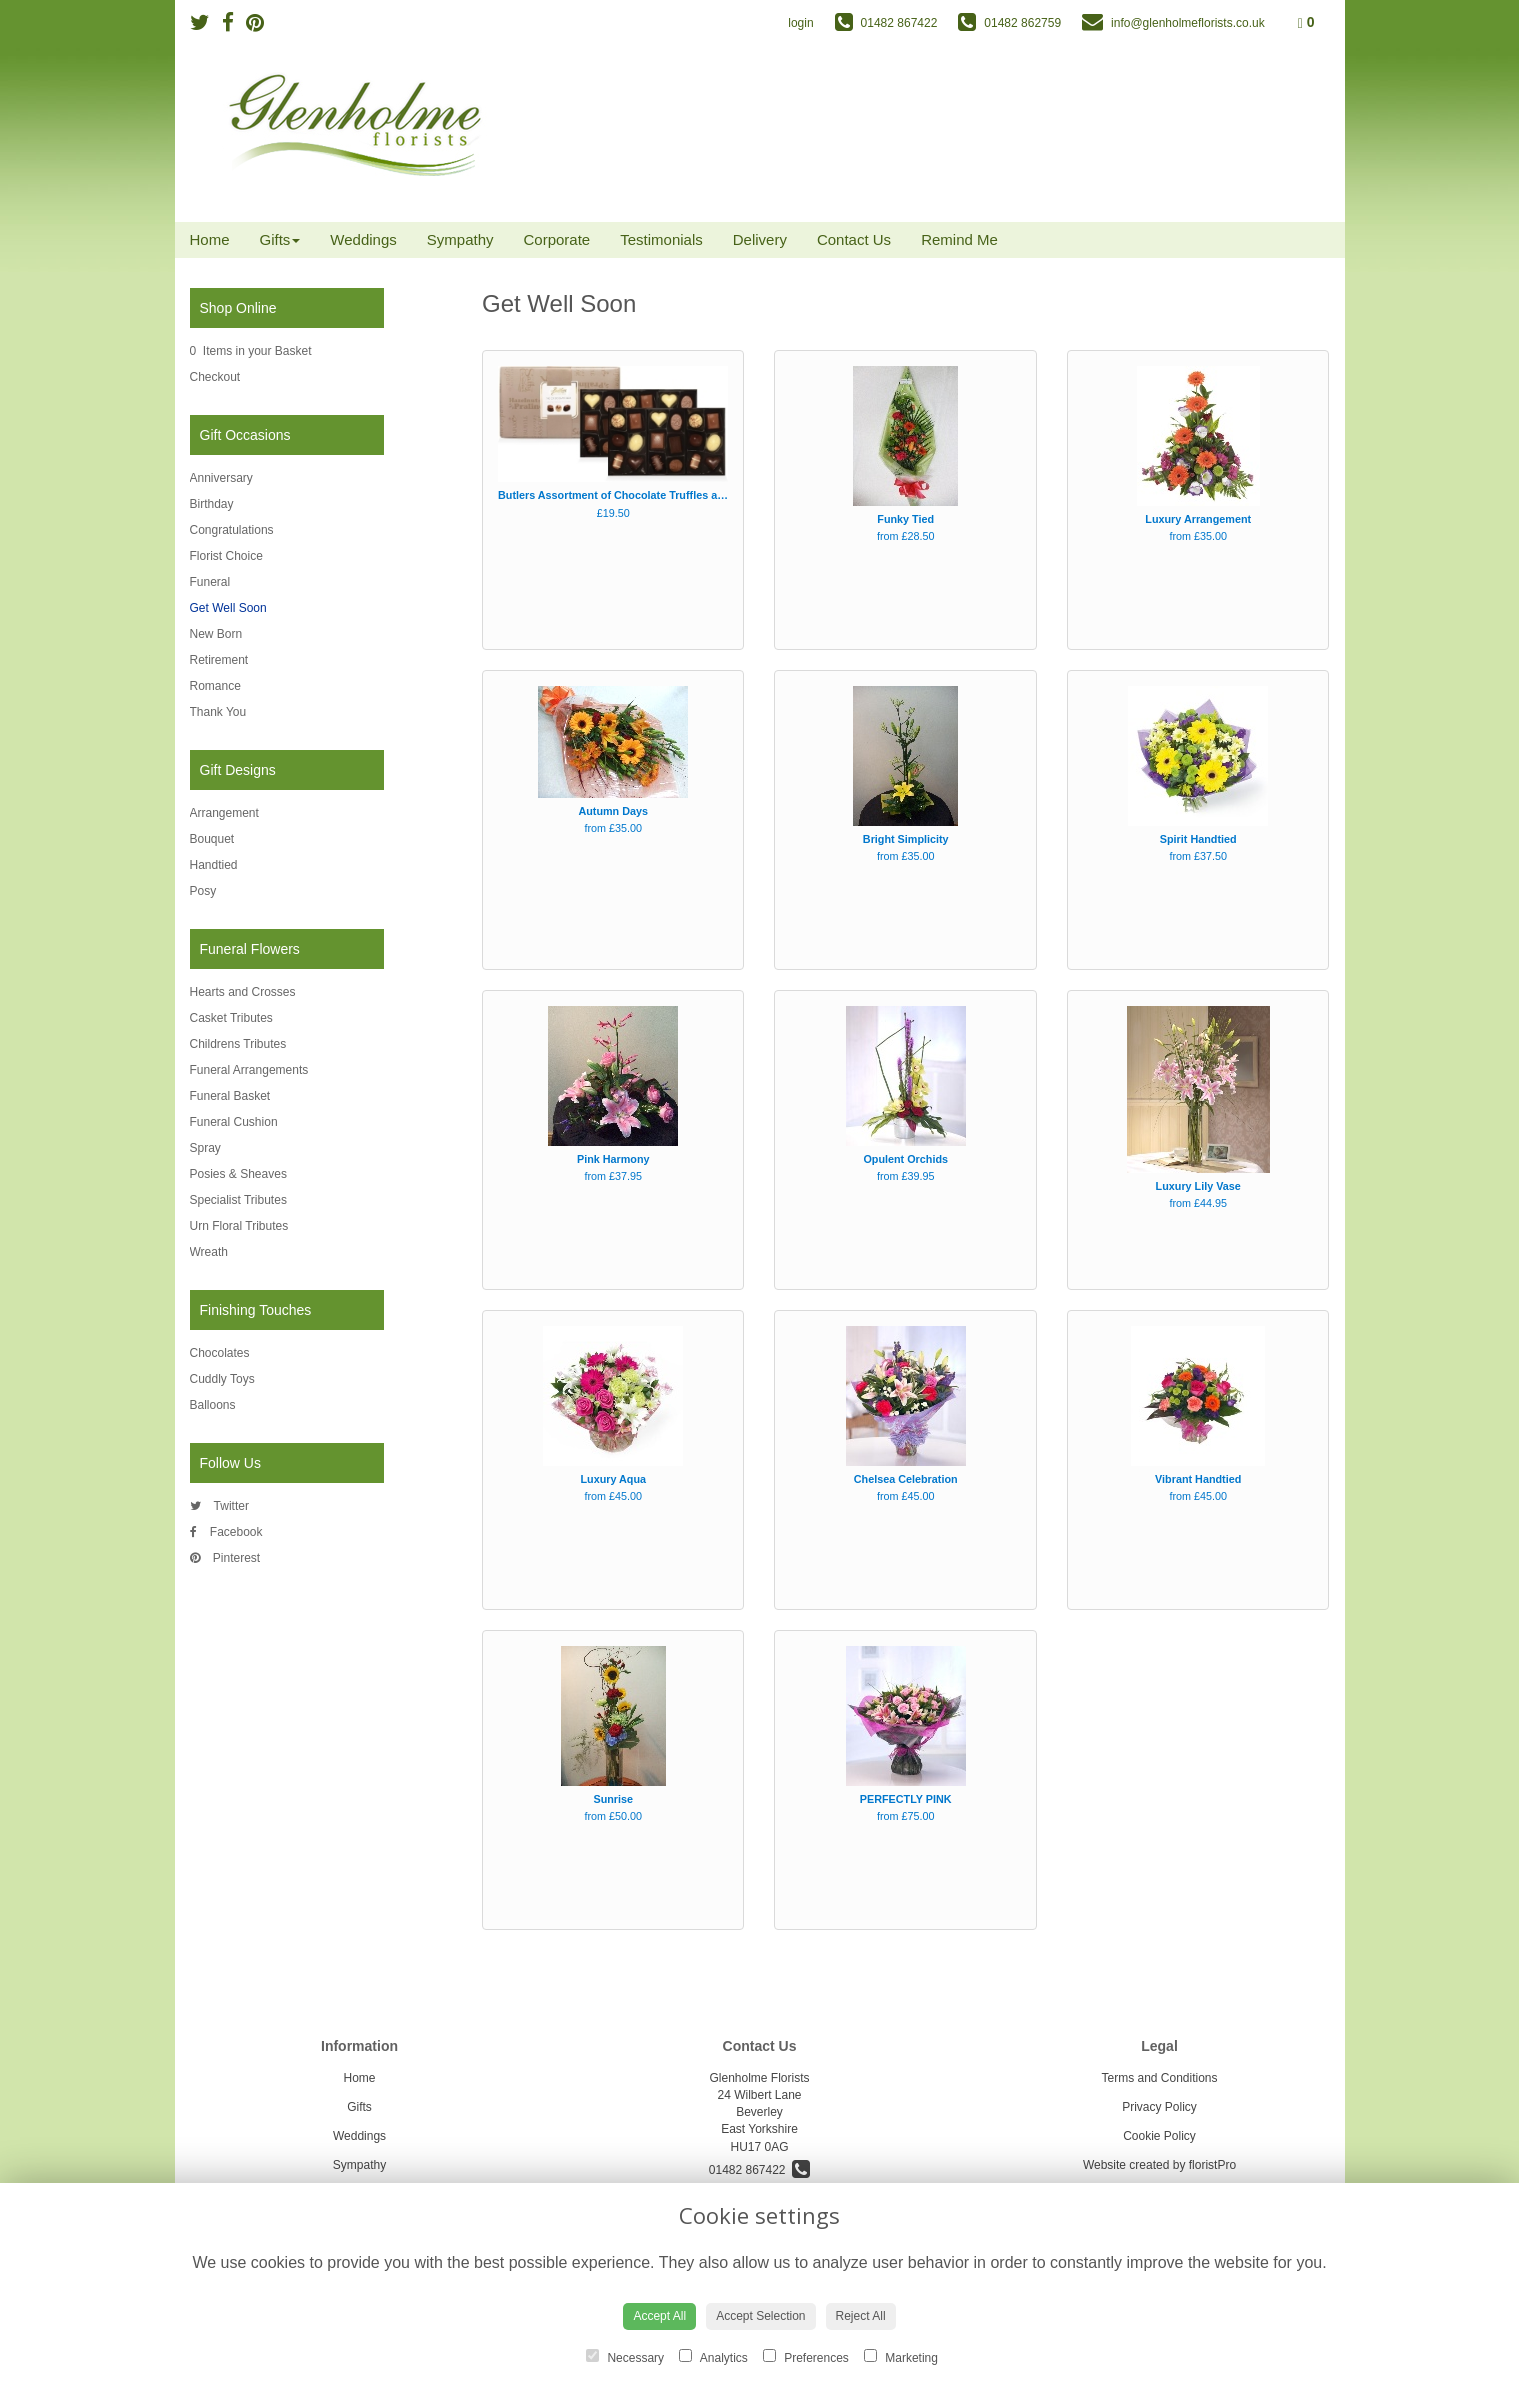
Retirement (219, 660)
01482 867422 (759, 2170)
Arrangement (224, 813)
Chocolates (220, 1353)
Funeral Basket (230, 1096)
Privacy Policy (1159, 2107)
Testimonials (661, 239)
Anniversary (221, 478)
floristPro (1212, 2165)
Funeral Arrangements (249, 1070)
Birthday (212, 504)
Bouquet (212, 839)
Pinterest (225, 1558)
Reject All (861, 2316)
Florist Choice (226, 556)
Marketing (901, 2357)
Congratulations (232, 530)
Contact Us (854, 239)
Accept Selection (760, 2316)
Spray (205, 1148)
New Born (216, 634)
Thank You (218, 712)
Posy (203, 891)
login (800, 23)
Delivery (760, 239)
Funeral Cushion (234, 1122)
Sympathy (460, 239)
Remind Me (959, 239)
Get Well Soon (228, 608)
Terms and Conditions (1159, 2078)
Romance (215, 686)
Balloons (213, 1405)
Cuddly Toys (222, 1379)
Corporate (557, 239)
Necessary (625, 2357)
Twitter (219, 1506)
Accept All (659, 2316)
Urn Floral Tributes (239, 1226)
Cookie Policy (1159, 2136)
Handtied (214, 865)
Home (210, 239)
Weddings (363, 239)
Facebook (226, 1532)
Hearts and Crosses (243, 992)
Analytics (713, 2357)
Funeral (210, 582)
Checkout (215, 377)
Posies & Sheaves (238, 1174)
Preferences (806, 2357)
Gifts (280, 239)
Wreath (209, 1252)
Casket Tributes (231, 1018)
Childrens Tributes (238, 1044)
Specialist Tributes (238, 1200)
